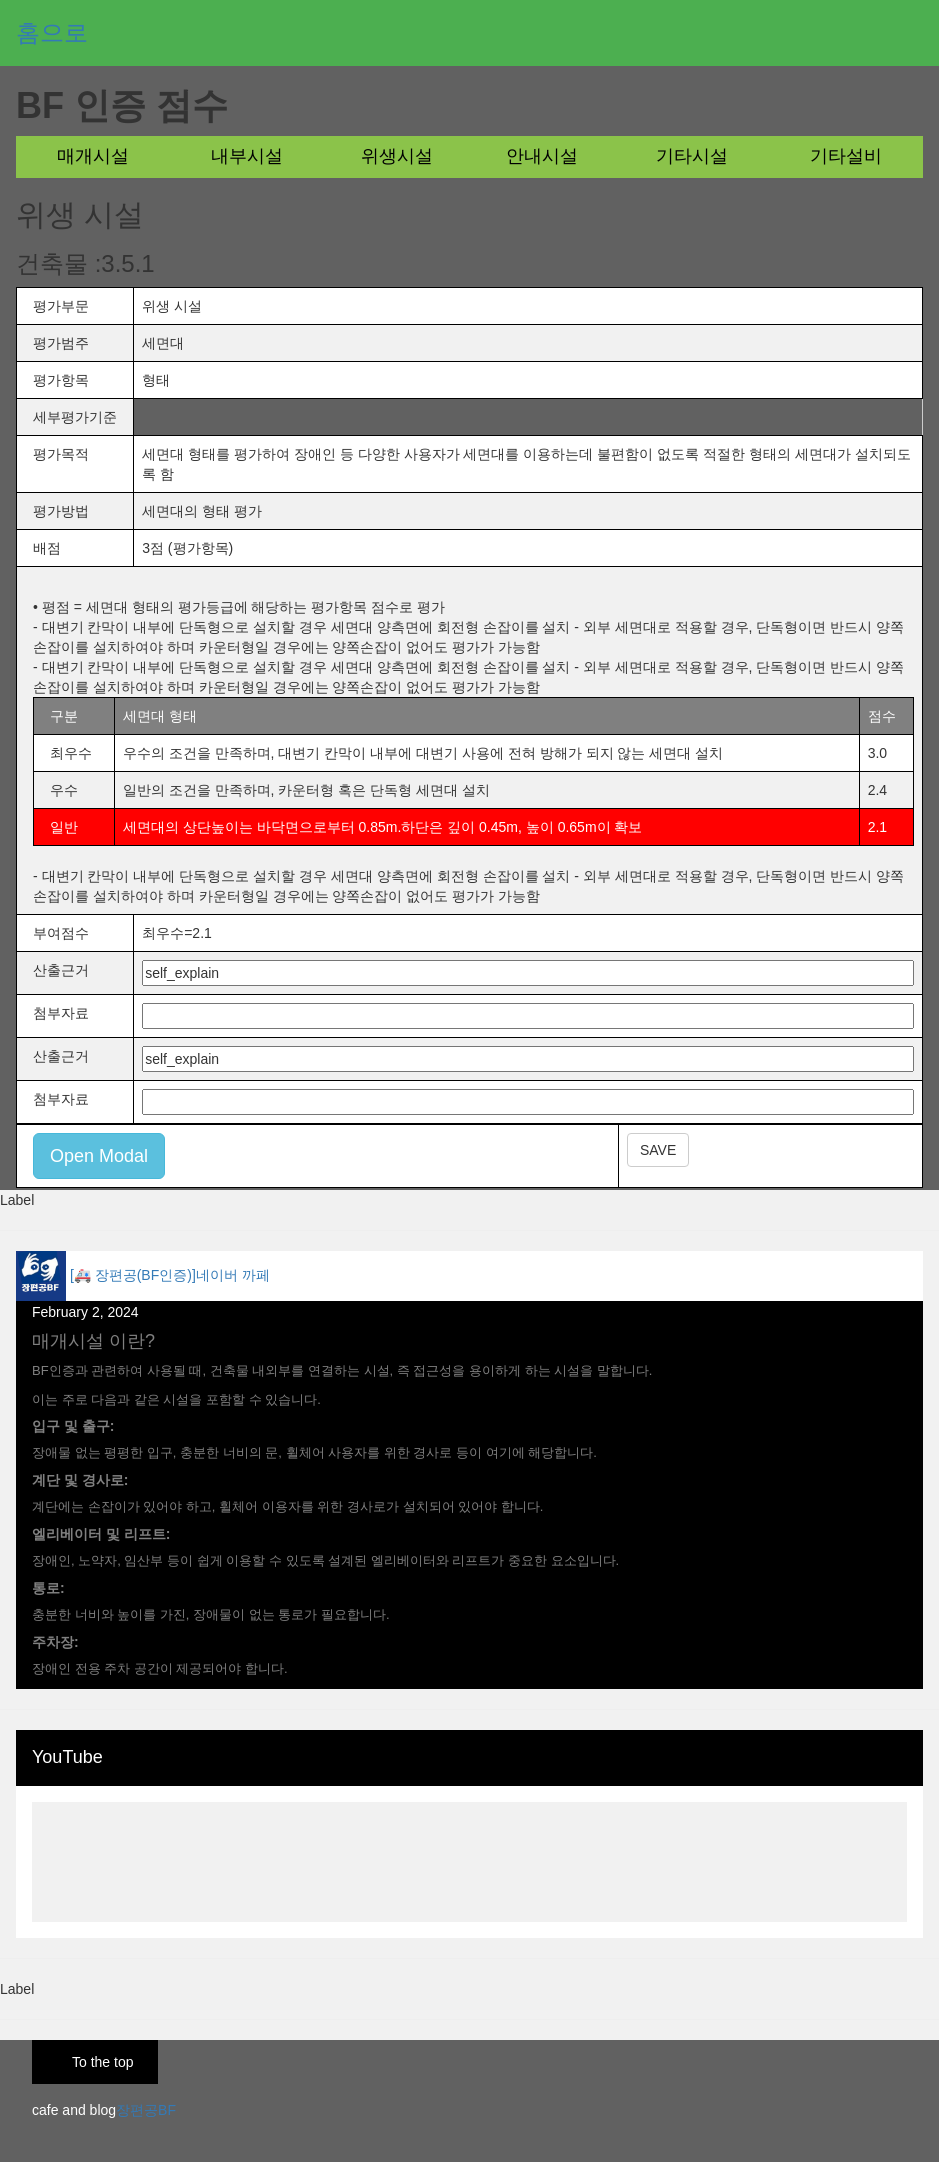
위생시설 (397, 156)
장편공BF (146, 2110)
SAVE (658, 1150)
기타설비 (846, 156)
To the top (103, 2062)
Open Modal (99, 1156)
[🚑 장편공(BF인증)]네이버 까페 (170, 1275)
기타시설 (692, 156)
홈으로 (52, 32)
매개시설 (93, 156)
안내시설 (542, 156)
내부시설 (247, 156)
